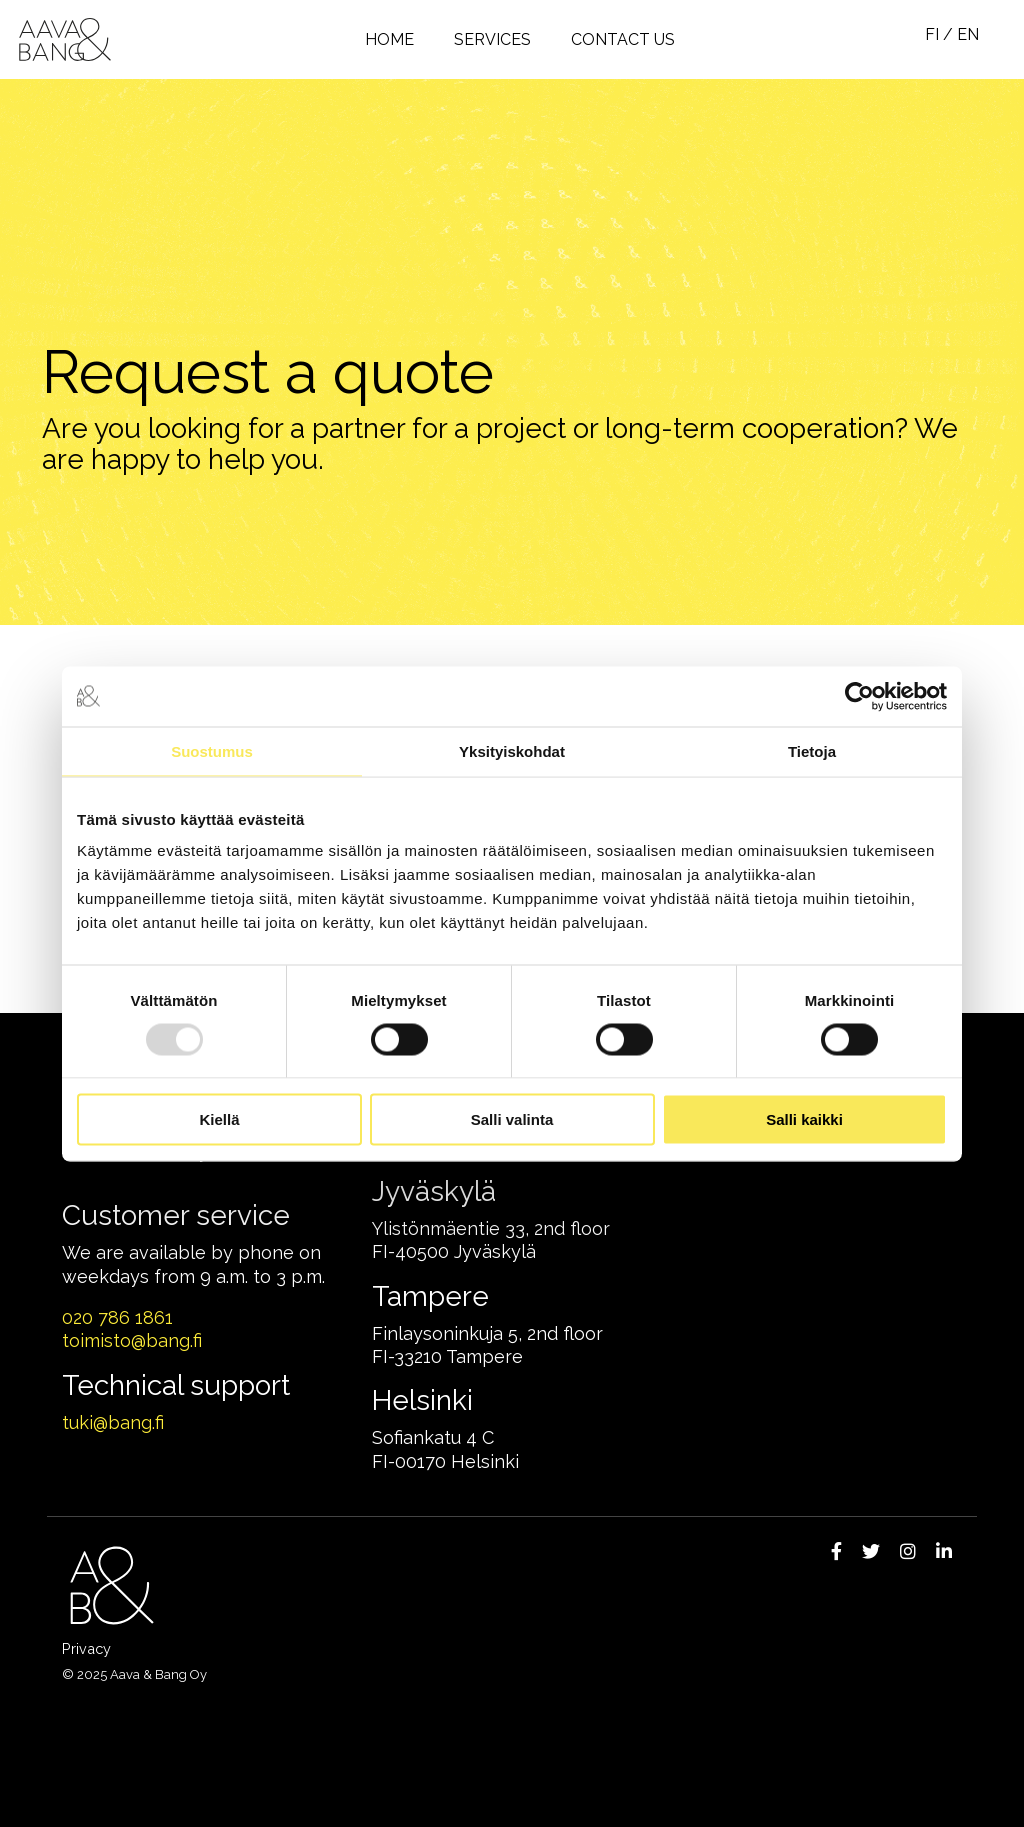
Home (389, 39)
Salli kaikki (804, 1119)
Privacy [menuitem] (86, 1648)
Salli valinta (512, 1119)
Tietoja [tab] (812, 750)
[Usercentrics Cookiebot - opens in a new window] (859, 696)
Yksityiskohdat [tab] (512, 750)
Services (492, 39)
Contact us (623, 39)
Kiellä (219, 1119)
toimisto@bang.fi (132, 1340)
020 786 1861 (117, 1317)
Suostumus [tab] (212, 750)
